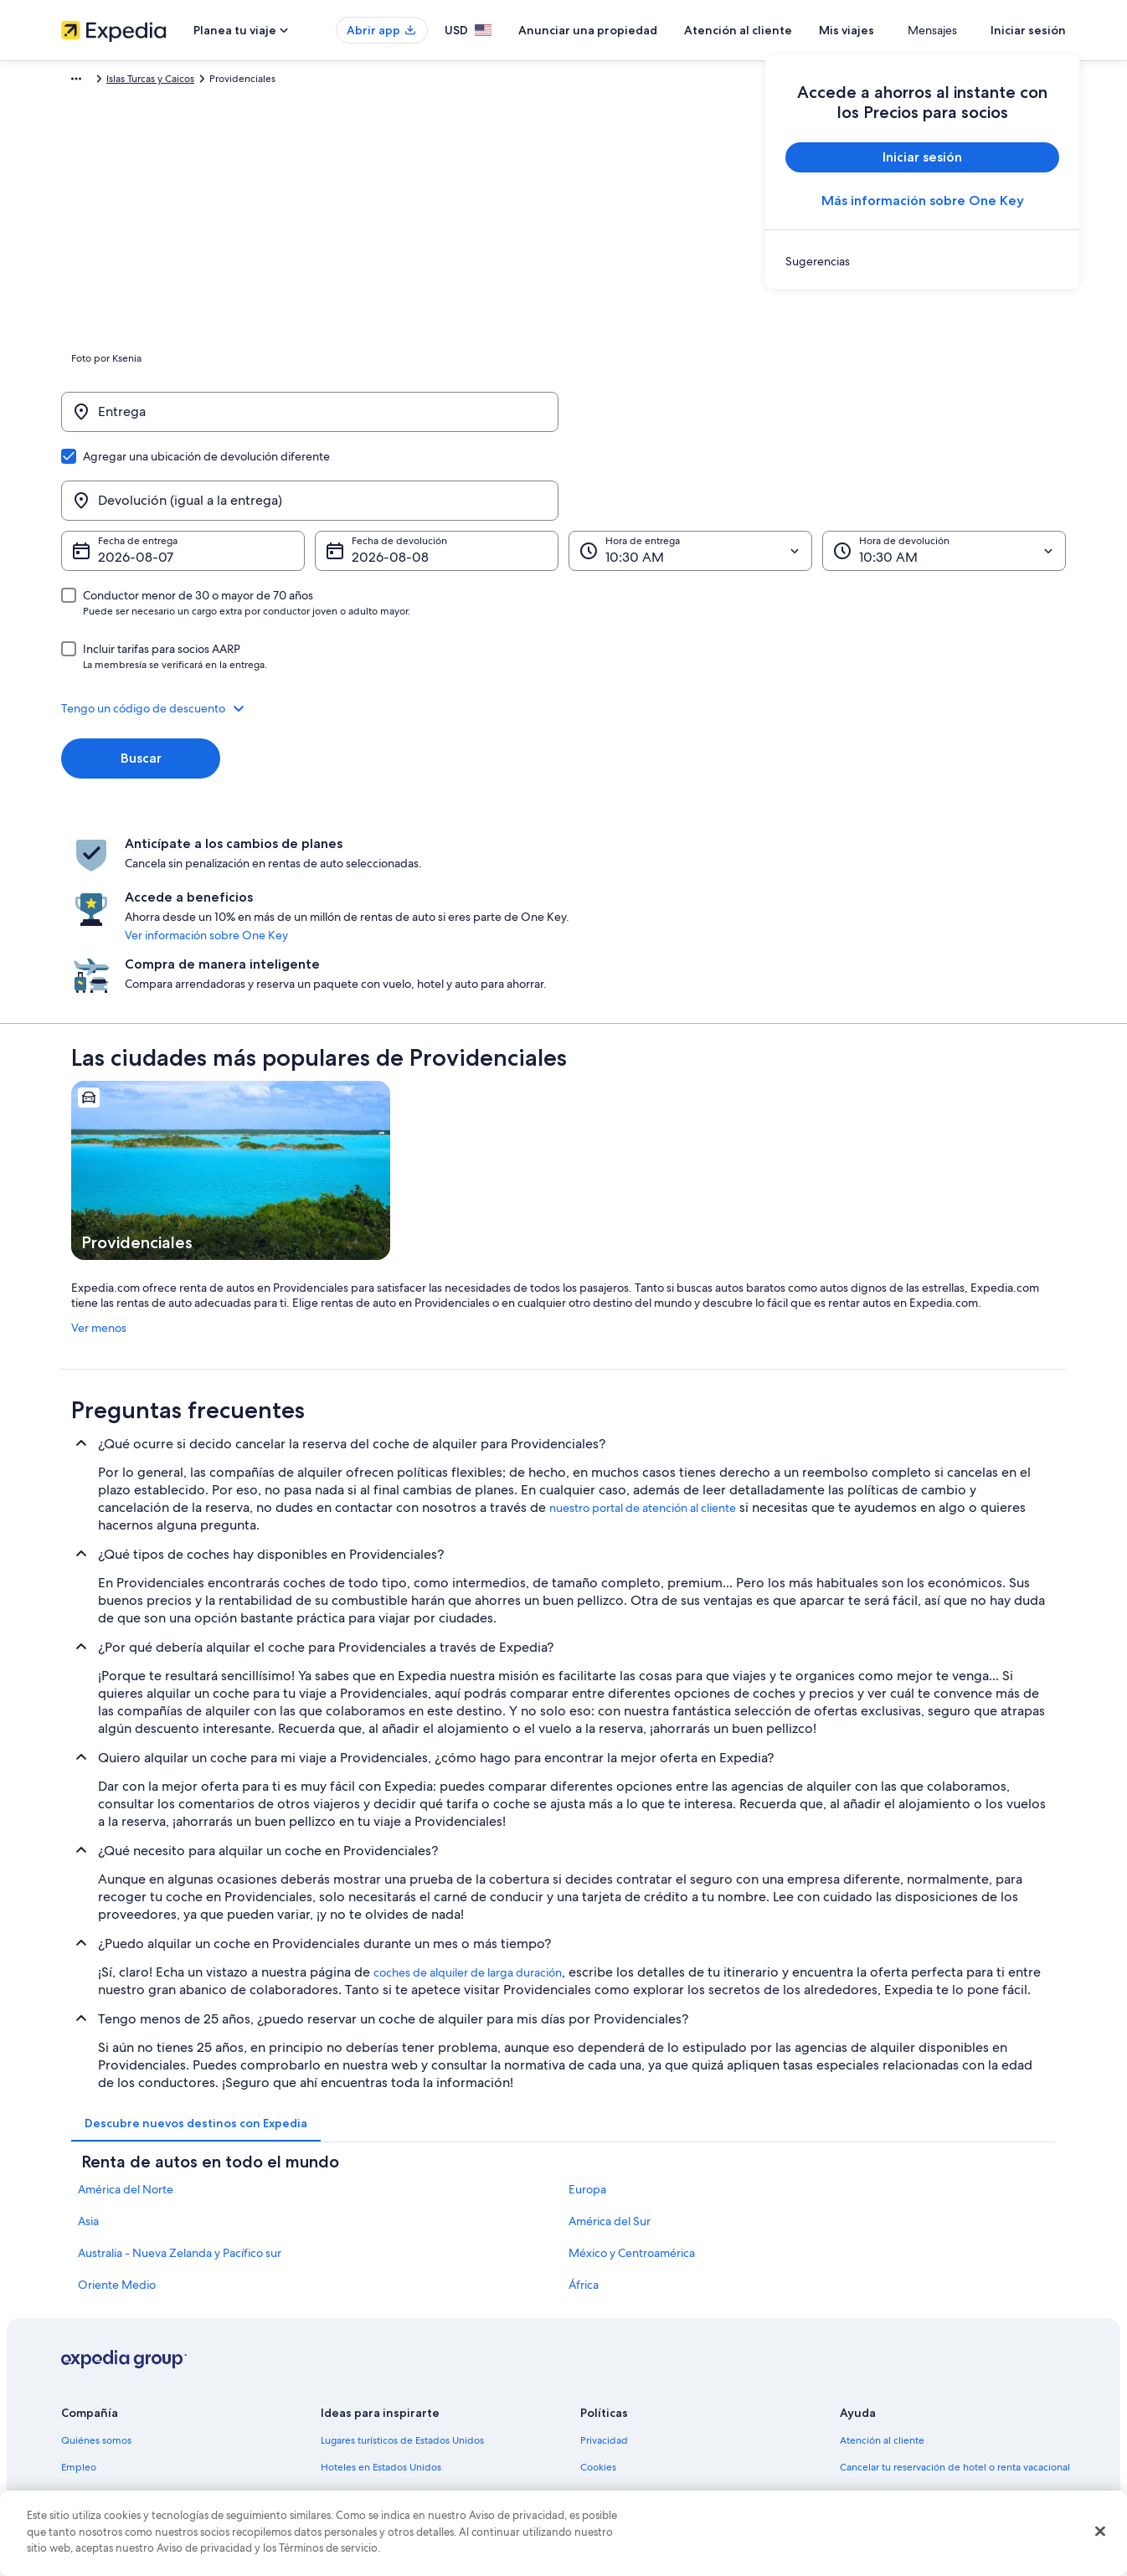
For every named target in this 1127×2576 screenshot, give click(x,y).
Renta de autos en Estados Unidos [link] (397, 2404)
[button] (563, 628)
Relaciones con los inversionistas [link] (134, 2377)
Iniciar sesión (1028, 30)
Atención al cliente (787, 30)
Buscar (141, 678)
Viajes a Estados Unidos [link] (373, 2350)
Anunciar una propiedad (637, 30)
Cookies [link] (598, 2297)
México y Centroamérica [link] (632, 2082)
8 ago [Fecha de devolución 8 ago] (369, 477)
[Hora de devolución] (944, 470)
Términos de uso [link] (617, 2324)
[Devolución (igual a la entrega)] (817, 420)
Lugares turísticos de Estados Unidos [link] (402, 2270)
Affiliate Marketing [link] (103, 2431)
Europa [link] (587, 2019)
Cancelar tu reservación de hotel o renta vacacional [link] (955, 2297)
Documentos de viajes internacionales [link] (926, 2404)
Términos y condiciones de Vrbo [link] (653, 2377)
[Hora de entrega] (690, 470)
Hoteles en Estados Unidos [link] (381, 2297)
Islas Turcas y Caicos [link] (262, 81)
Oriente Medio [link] (117, 2114)
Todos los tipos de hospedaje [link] (387, 2431)
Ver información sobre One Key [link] (554, 816)
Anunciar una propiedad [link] (116, 2324)
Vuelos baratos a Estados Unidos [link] (393, 2377)
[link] (922, 261)
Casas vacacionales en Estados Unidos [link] (406, 2324)
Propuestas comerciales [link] (114, 2350)
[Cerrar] (1100, 2531)
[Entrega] (309, 420)
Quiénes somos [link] (96, 2270)
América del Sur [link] (610, 2051)
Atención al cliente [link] (882, 2270)
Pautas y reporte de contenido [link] (649, 2458)
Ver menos (98, 1157)
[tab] (196, 1953)
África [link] (584, 2114)
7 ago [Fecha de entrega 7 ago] (114, 477)
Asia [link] (88, 2051)
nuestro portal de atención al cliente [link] (642, 1337)
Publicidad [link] (86, 2404)
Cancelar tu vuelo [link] (879, 2324)
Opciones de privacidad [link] (635, 2431)
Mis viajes (896, 30)
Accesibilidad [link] (611, 2404)
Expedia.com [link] (91, 81)
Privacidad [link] (604, 2270)
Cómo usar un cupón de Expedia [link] (914, 2377)
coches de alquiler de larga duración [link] (467, 1802)
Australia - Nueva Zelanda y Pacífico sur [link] (179, 2082)
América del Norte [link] (125, 2019)
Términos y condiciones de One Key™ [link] (665, 2350)
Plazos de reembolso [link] (887, 2350)
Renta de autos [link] (169, 81)
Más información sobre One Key (922, 200)
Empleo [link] (78, 2297)
